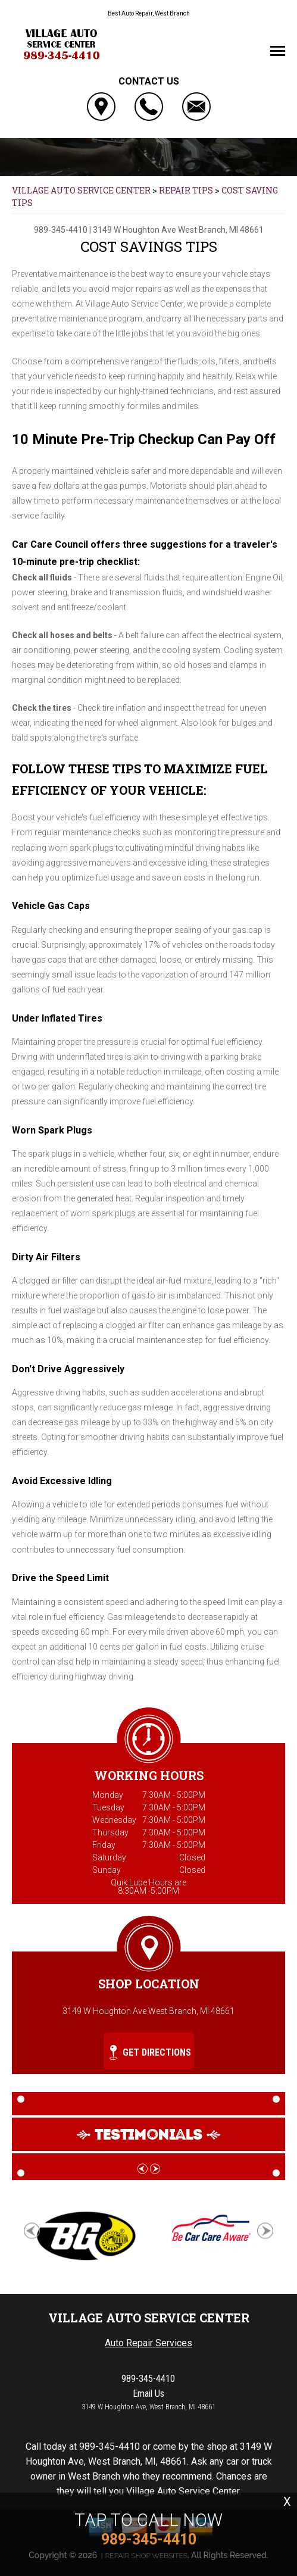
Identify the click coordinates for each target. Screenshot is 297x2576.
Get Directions (150, 2052)
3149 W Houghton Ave (134, 230)
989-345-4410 (60, 230)
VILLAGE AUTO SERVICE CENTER (81, 190)
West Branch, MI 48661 (221, 230)
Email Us (148, 2393)
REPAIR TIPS (186, 190)
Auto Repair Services (148, 2343)
